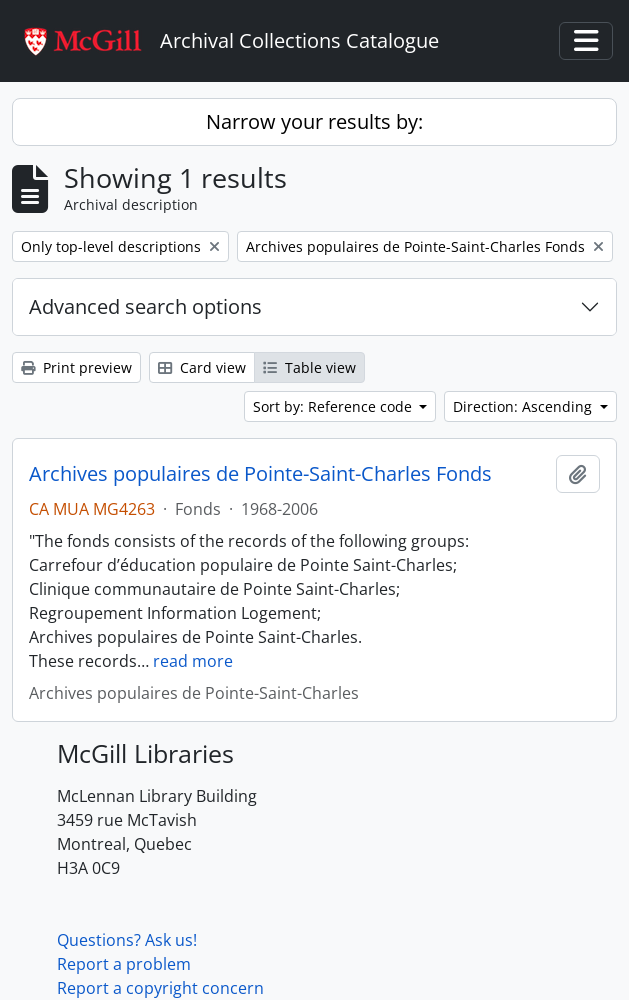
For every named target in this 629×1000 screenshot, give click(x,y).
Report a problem (124, 964)
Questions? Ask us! (127, 940)
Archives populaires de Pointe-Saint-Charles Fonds (260, 474)
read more (193, 661)
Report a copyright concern (160, 988)
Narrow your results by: (314, 121)
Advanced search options (145, 306)
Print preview (76, 367)
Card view (202, 367)
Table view (309, 367)
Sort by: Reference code (334, 406)
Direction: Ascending (524, 406)
